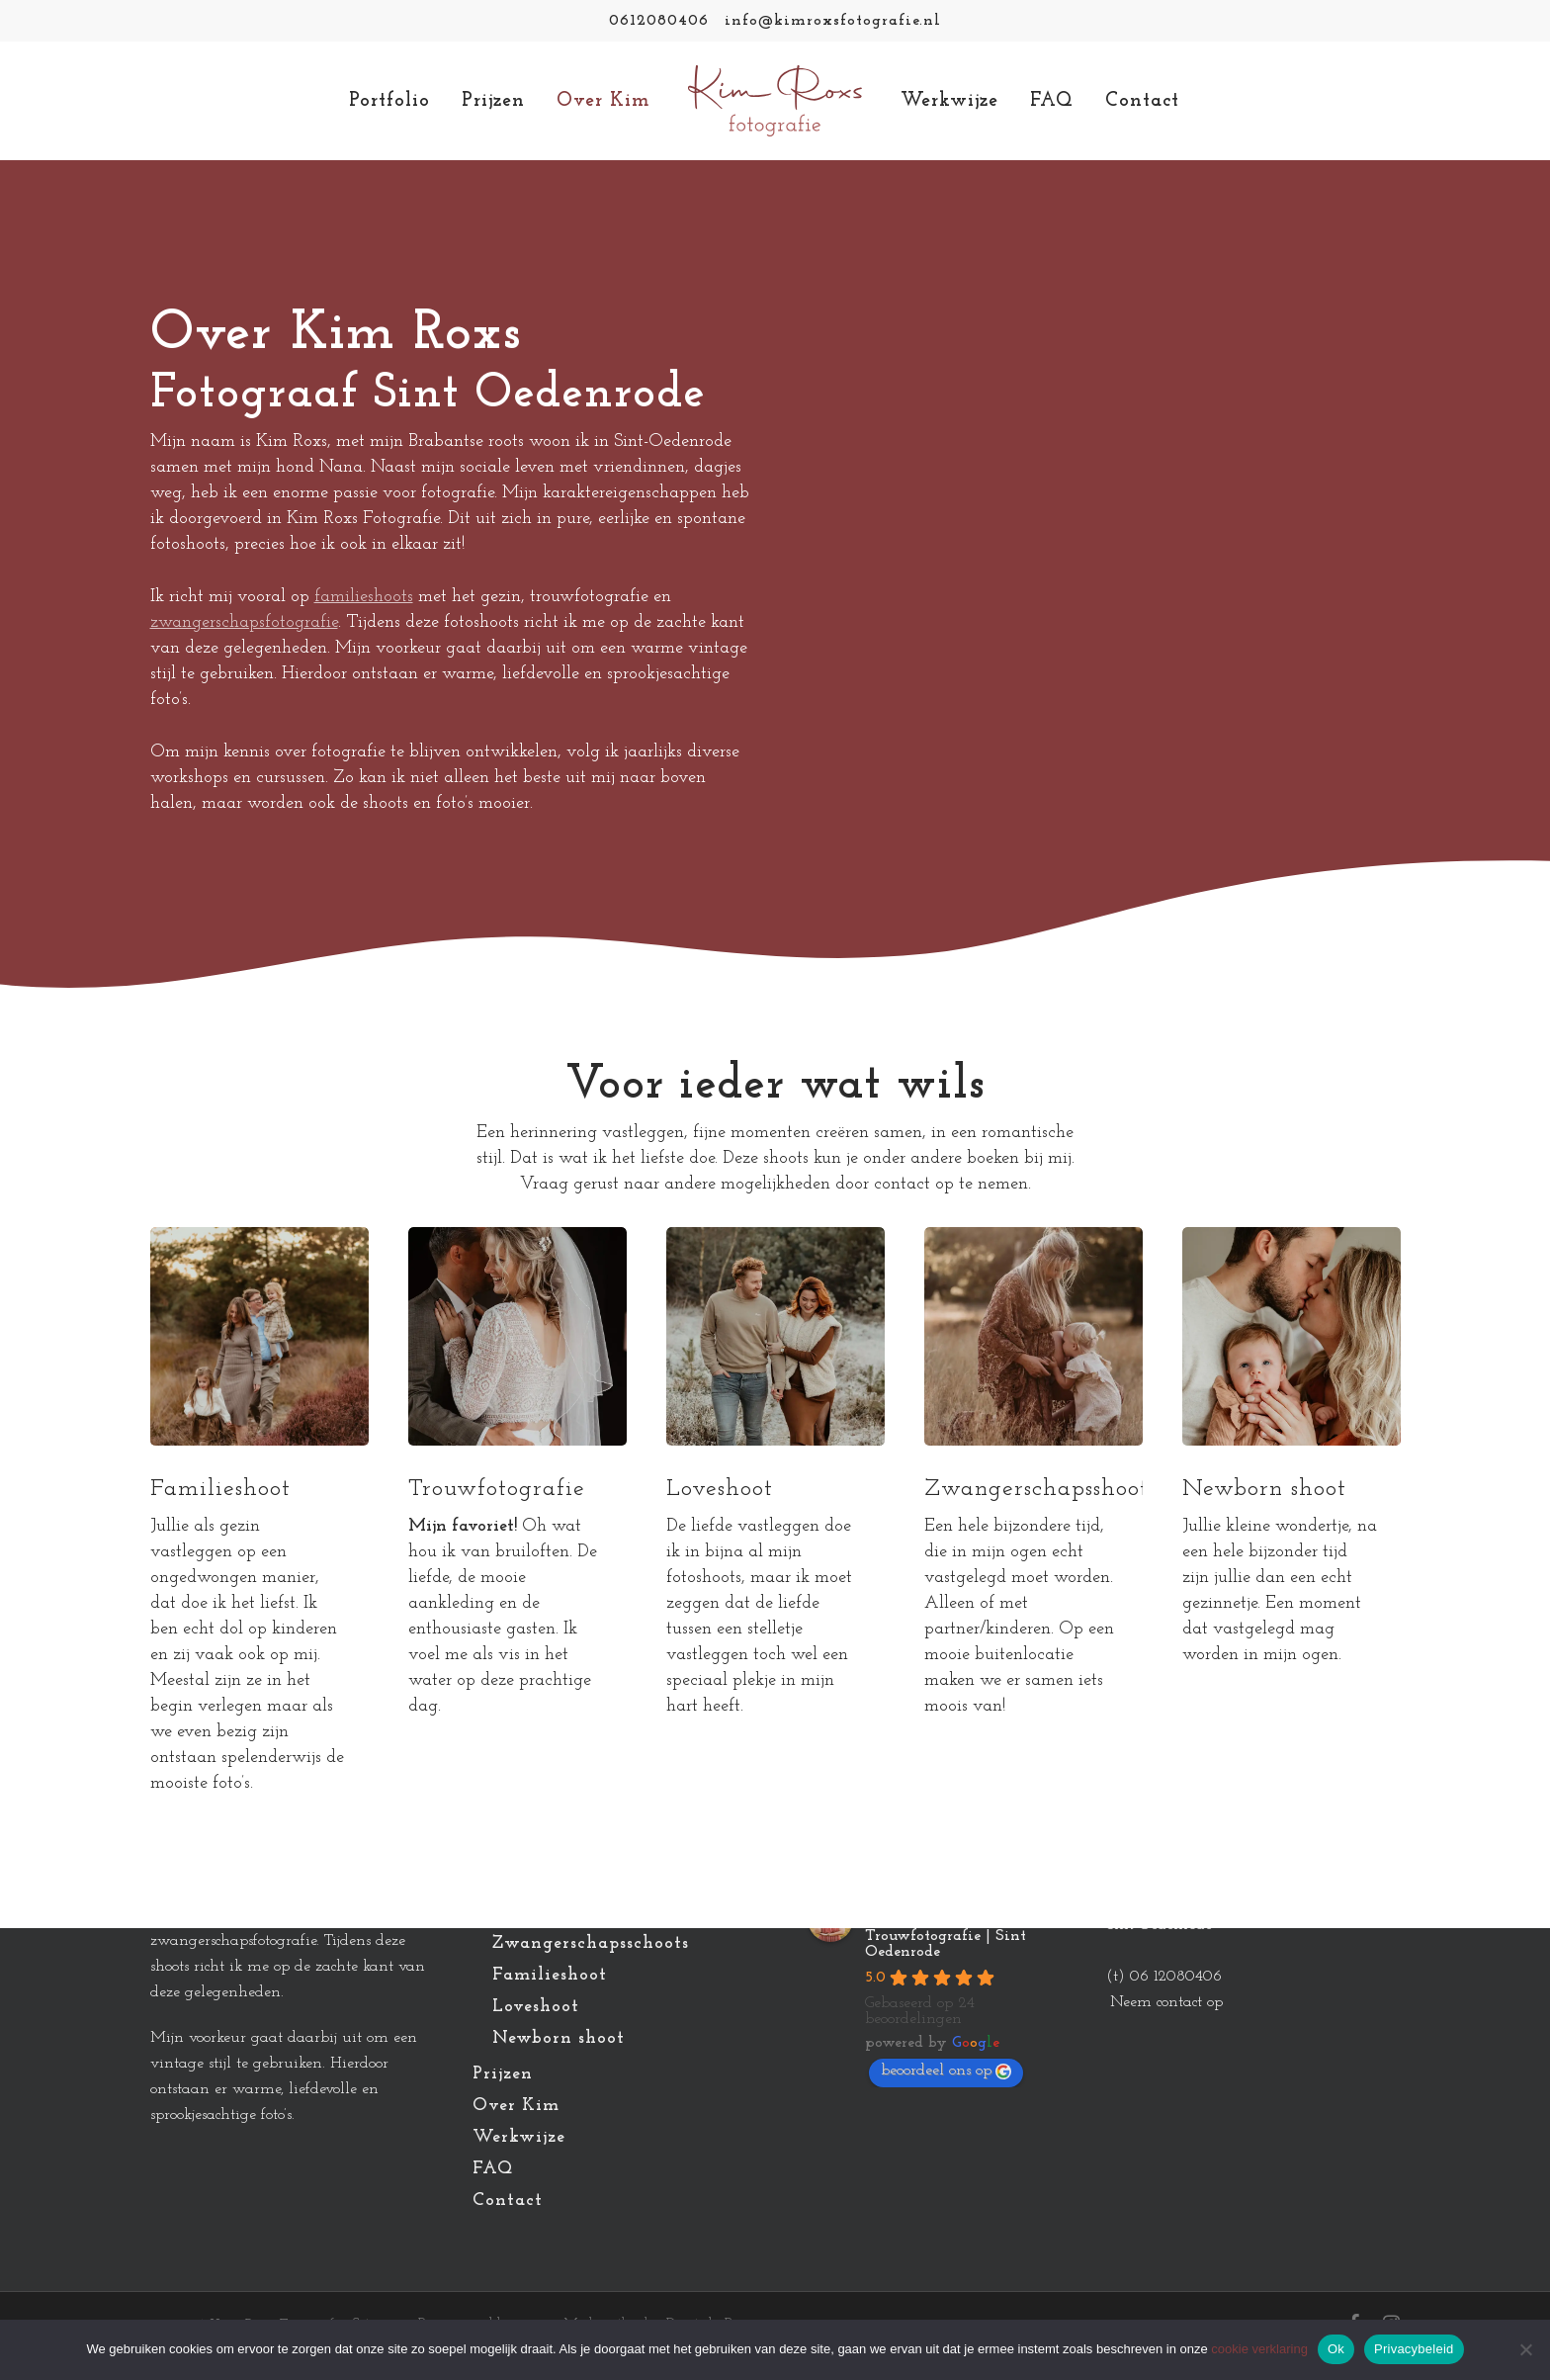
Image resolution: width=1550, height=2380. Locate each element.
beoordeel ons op (946, 2071)
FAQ (493, 2169)
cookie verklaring (1259, 2348)
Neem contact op (1166, 2002)
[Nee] (1525, 2349)
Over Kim (516, 2105)
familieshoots (363, 596)
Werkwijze (519, 2137)
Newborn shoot (558, 2038)
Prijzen (503, 2074)
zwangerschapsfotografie (244, 622)
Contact (508, 2200)
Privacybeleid (1414, 2348)
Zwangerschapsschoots (590, 1943)
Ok (1336, 2348)
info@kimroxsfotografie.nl (833, 21)
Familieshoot (549, 1975)
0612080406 (659, 21)
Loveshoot (535, 2006)
